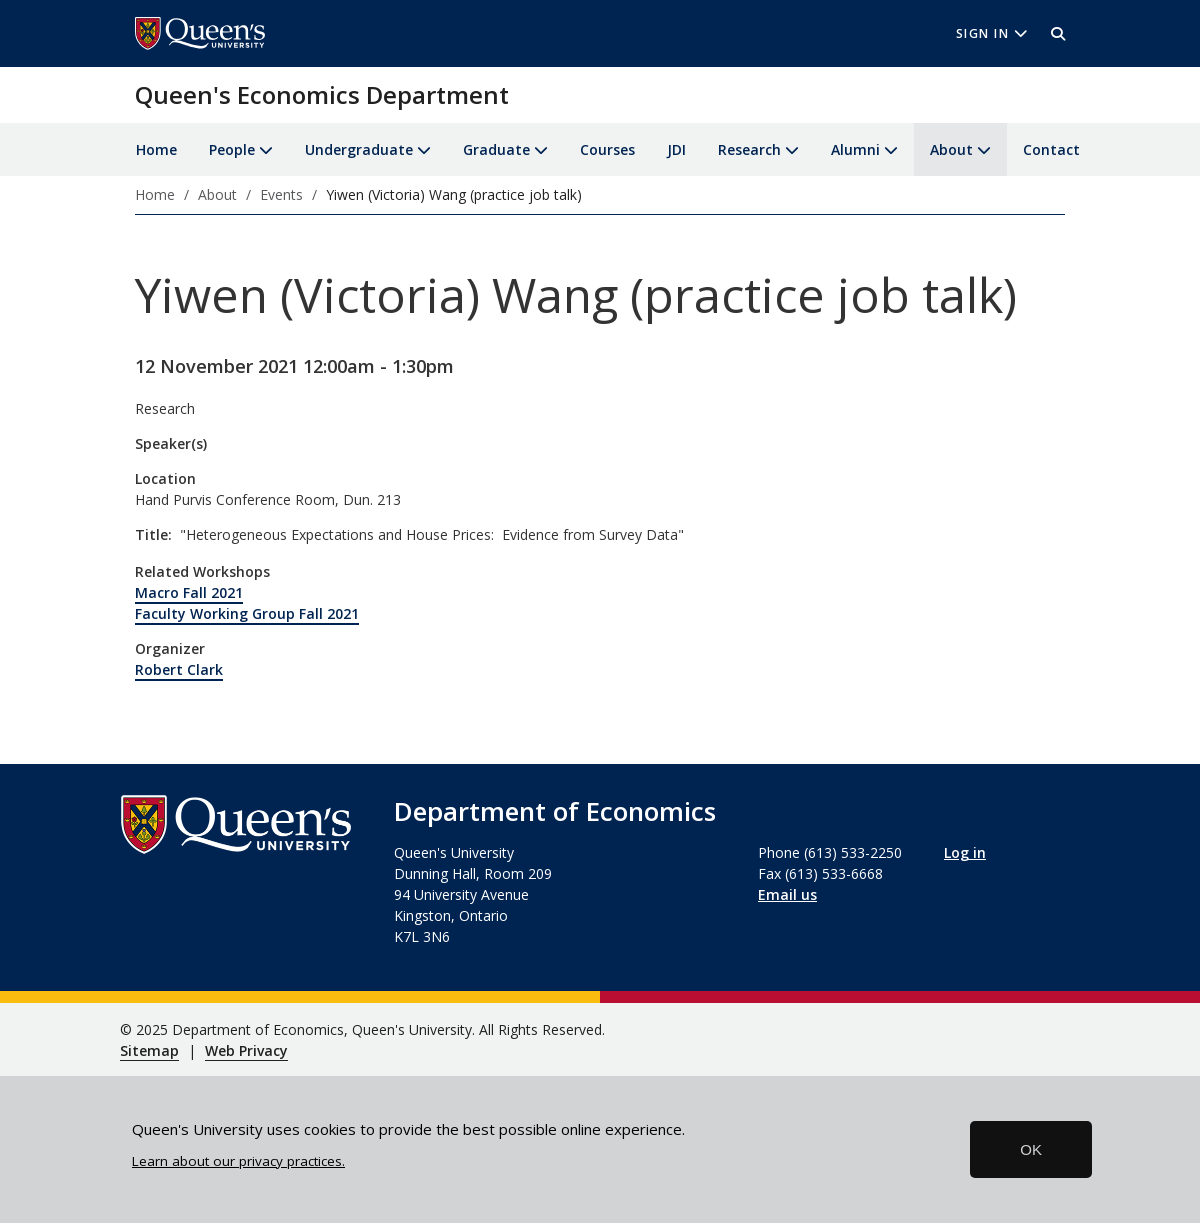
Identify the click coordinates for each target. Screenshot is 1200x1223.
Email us (787, 894)
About (951, 149)
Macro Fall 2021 (189, 592)
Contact (1051, 149)
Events (281, 194)
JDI (676, 149)
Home (156, 149)
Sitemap (149, 1050)
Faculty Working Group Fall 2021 (247, 613)
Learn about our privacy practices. (238, 1161)
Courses (607, 149)
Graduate (496, 149)
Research (749, 149)
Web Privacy (246, 1050)
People (232, 149)
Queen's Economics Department (322, 94)
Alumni (855, 149)
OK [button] (1031, 1149)
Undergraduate (359, 149)
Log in (965, 852)
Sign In (992, 33)
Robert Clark (179, 669)
